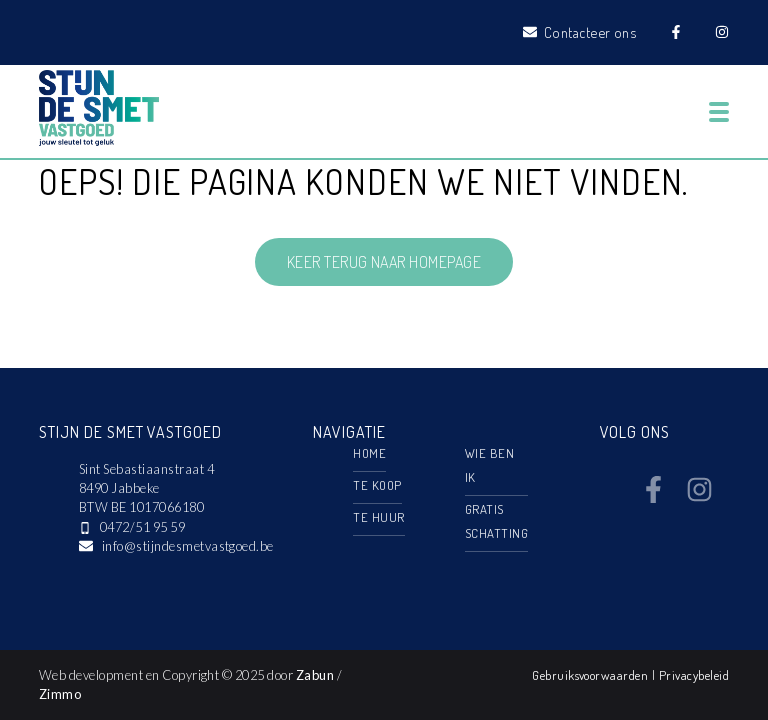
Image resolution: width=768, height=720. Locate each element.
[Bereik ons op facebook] (653, 497)
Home (369, 453)
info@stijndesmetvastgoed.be (188, 546)
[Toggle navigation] (719, 112)
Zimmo (60, 694)
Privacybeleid (694, 675)
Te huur (378, 517)
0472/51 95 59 (142, 527)
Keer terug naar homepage (384, 262)
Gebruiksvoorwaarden (592, 675)
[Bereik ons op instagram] (699, 497)
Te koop (377, 485)
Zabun (315, 675)
